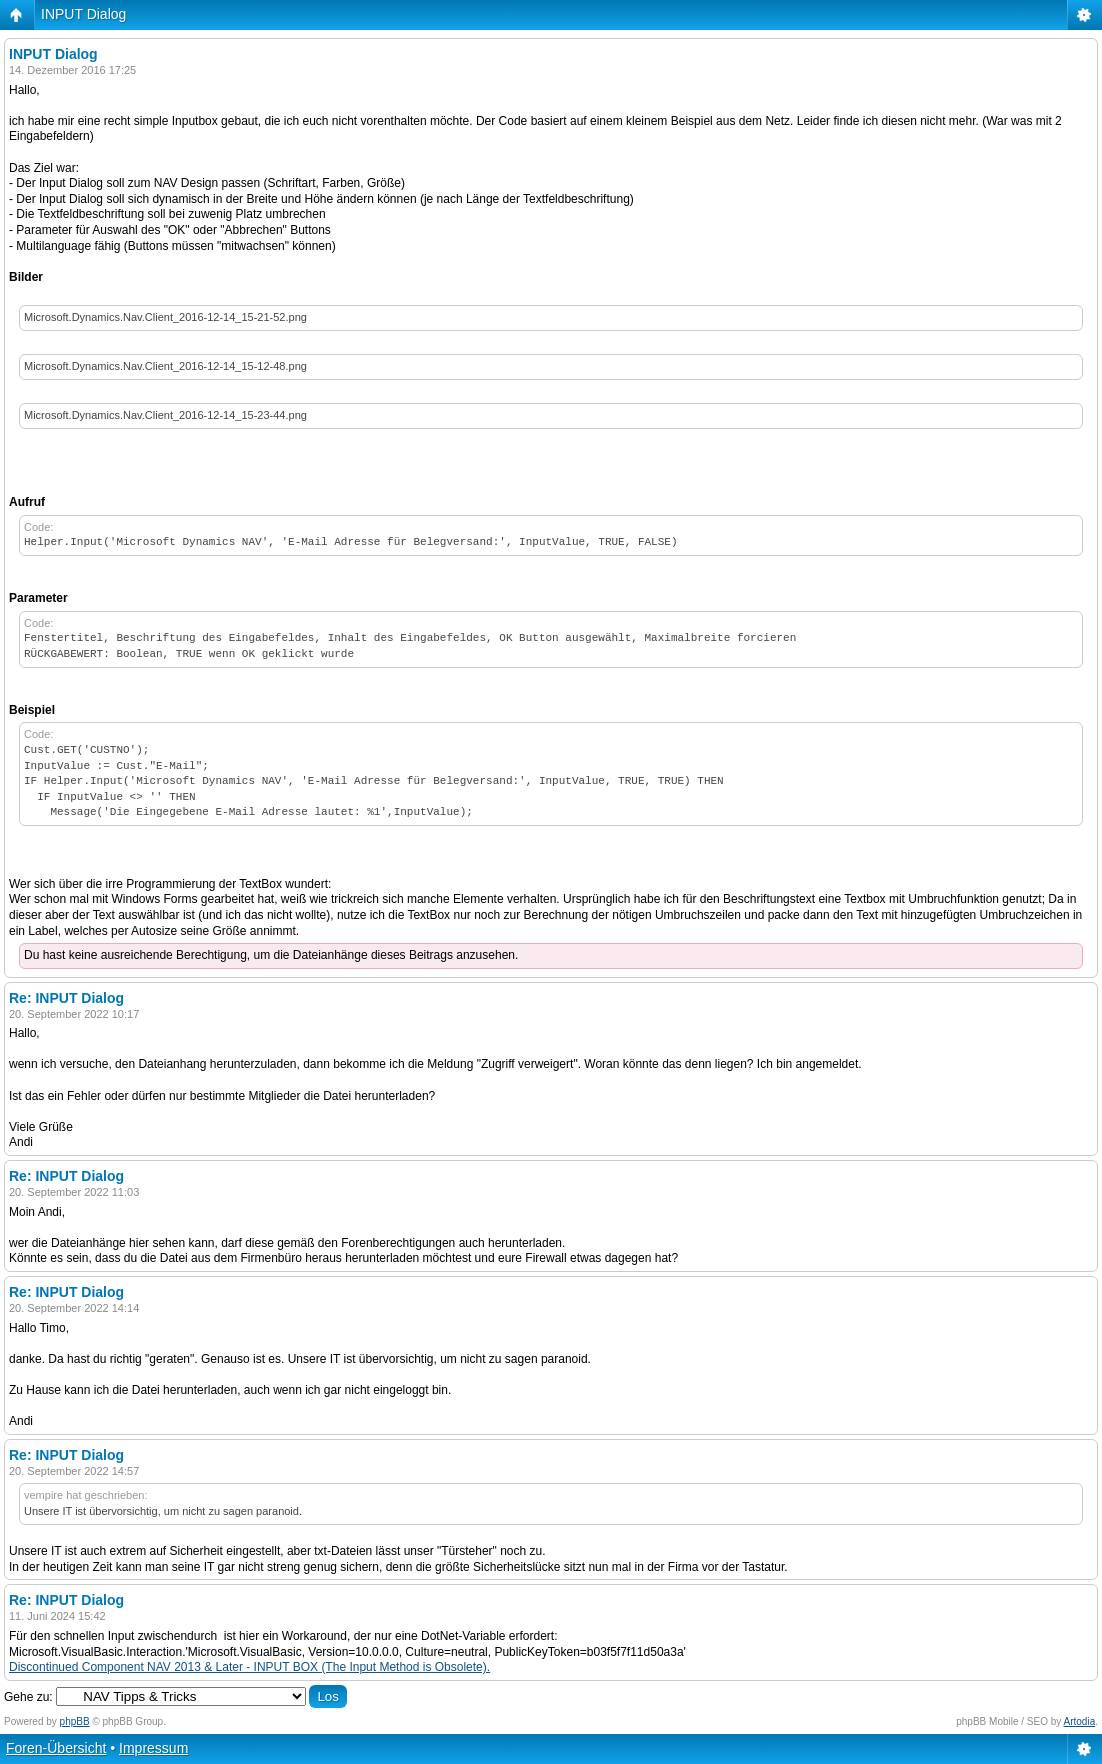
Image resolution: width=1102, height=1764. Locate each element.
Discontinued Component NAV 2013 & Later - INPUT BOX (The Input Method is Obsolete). (249, 1667)
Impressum (153, 1748)
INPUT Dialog (83, 14)
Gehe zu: (28, 1697)
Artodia (1080, 1721)
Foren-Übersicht (56, 1748)
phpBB (75, 1721)
